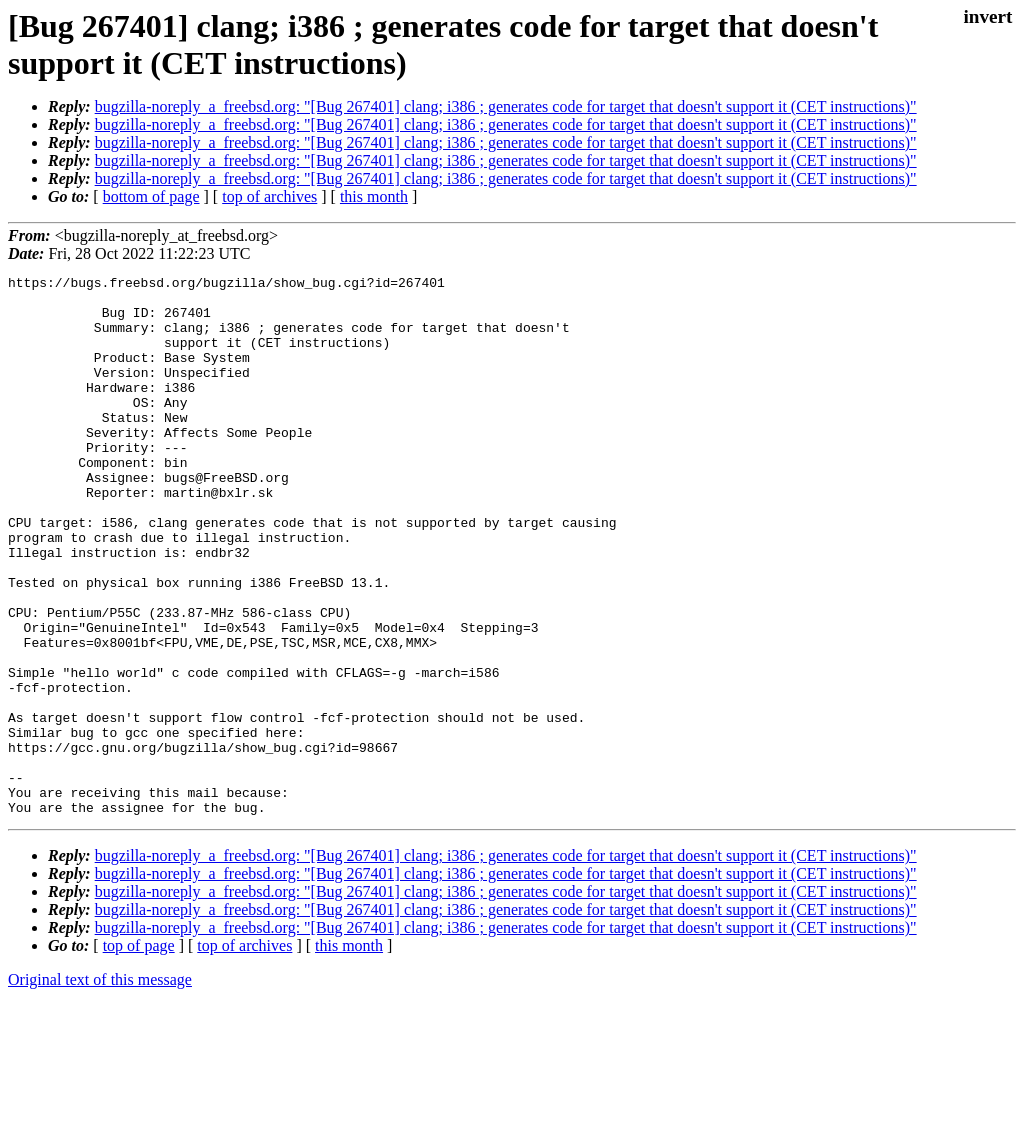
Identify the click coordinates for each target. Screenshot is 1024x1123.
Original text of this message (100, 1087)
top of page (139, 1053)
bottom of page (151, 196)
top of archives (269, 196)
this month (374, 196)
